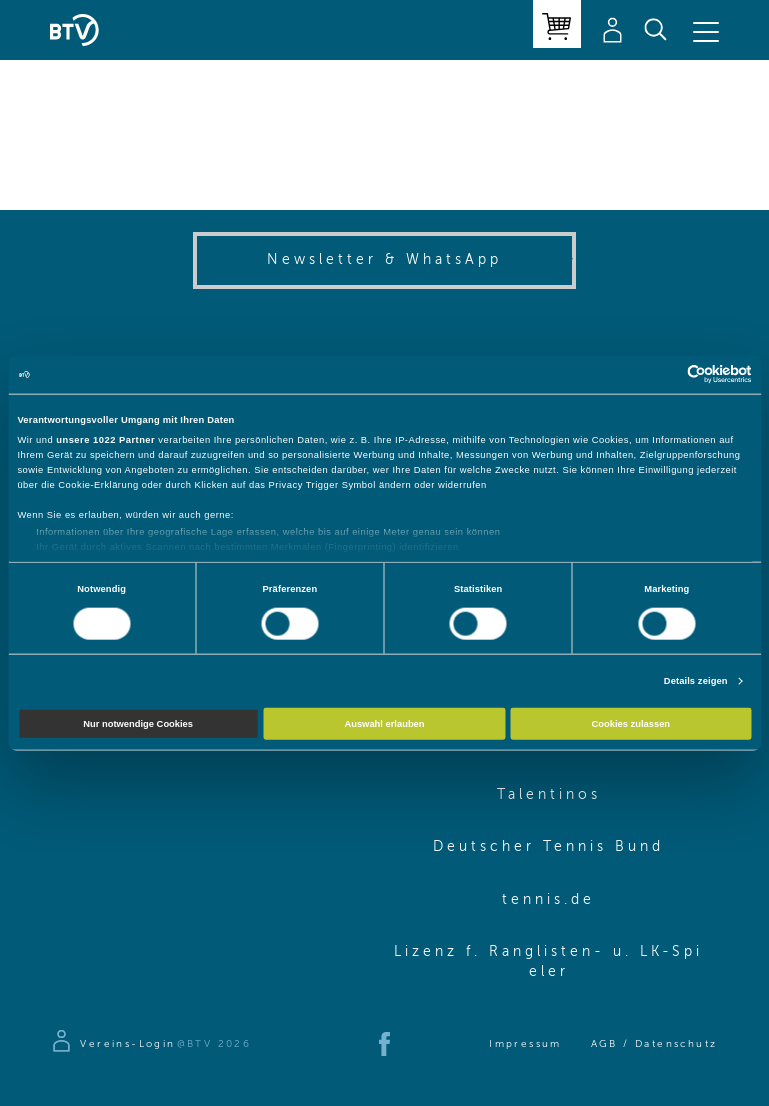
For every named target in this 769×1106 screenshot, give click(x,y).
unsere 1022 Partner (105, 440)
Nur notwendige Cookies (138, 724)
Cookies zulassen (631, 724)
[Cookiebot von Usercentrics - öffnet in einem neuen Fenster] (664, 374)
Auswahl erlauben (384, 724)
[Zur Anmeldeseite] (112, 1044)
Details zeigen (696, 681)
